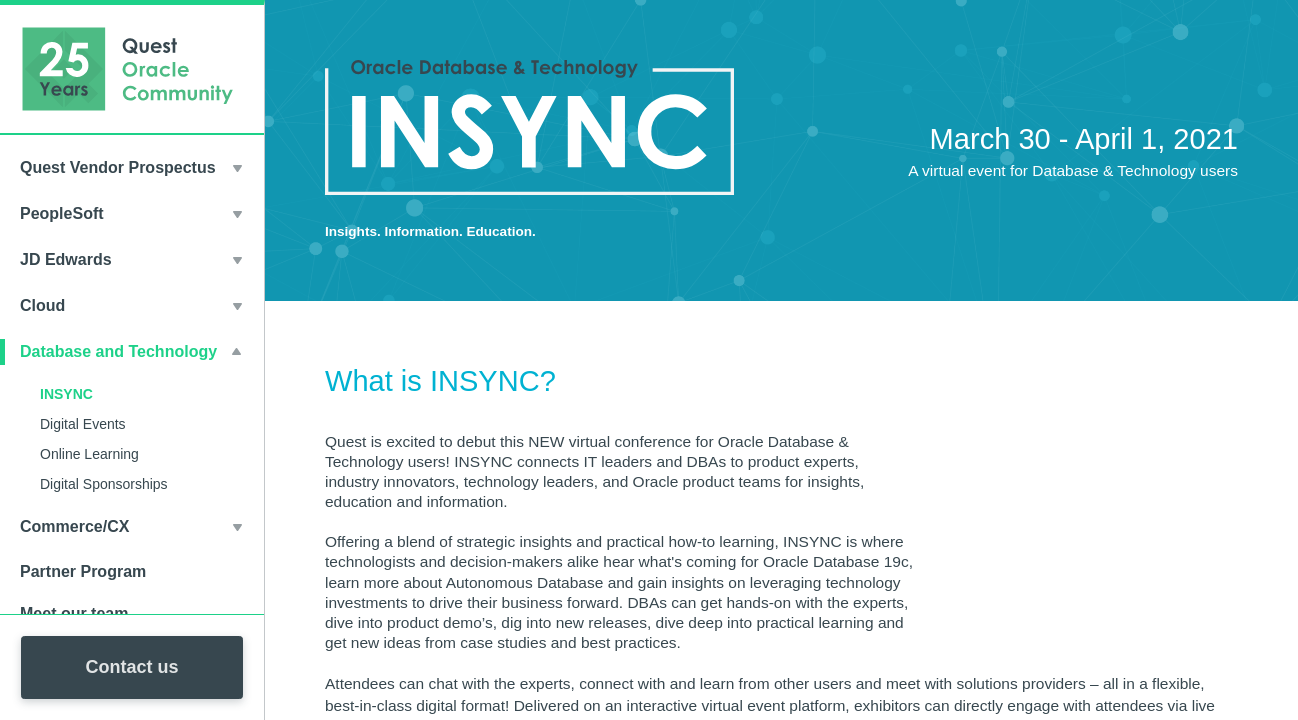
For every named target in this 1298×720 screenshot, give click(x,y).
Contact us (131, 667)
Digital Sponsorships (104, 484)
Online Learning (89, 454)
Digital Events (83, 424)
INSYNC (66, 394)
